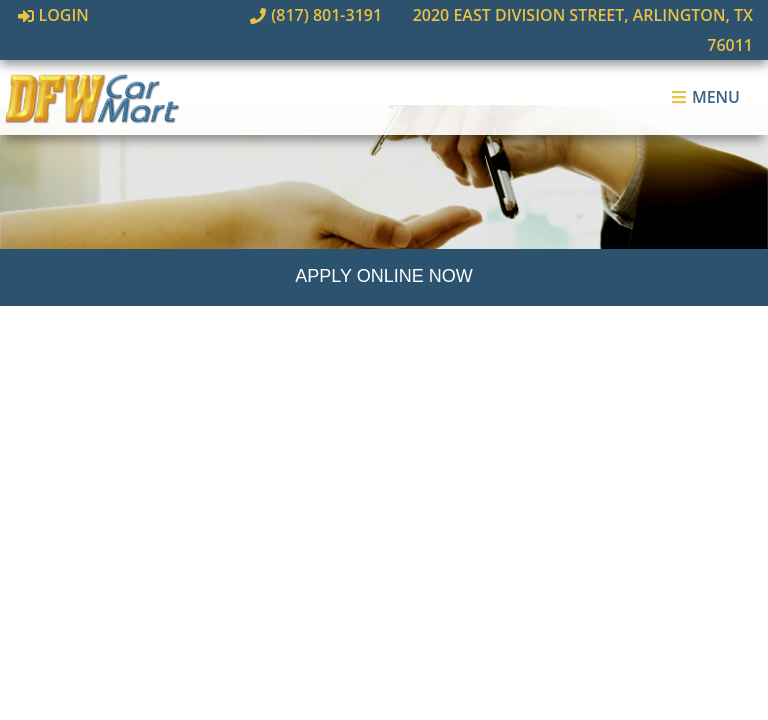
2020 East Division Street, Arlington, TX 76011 (547, 15)
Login (53, 15)
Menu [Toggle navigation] (705, 68)
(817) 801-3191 (266, 15)
